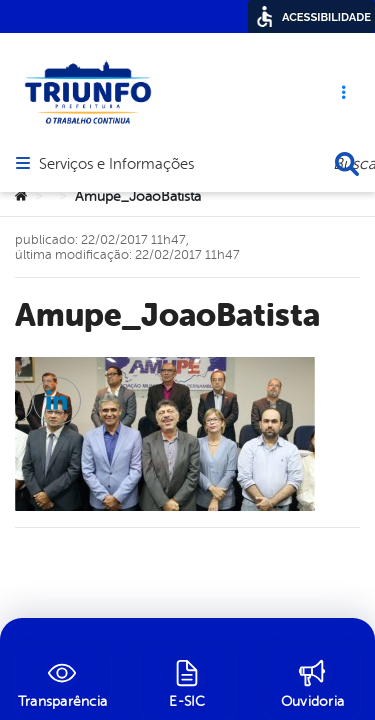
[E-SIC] (187, 681)
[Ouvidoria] (312, 681)
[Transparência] (62, 681)
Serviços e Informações (116, 105)
